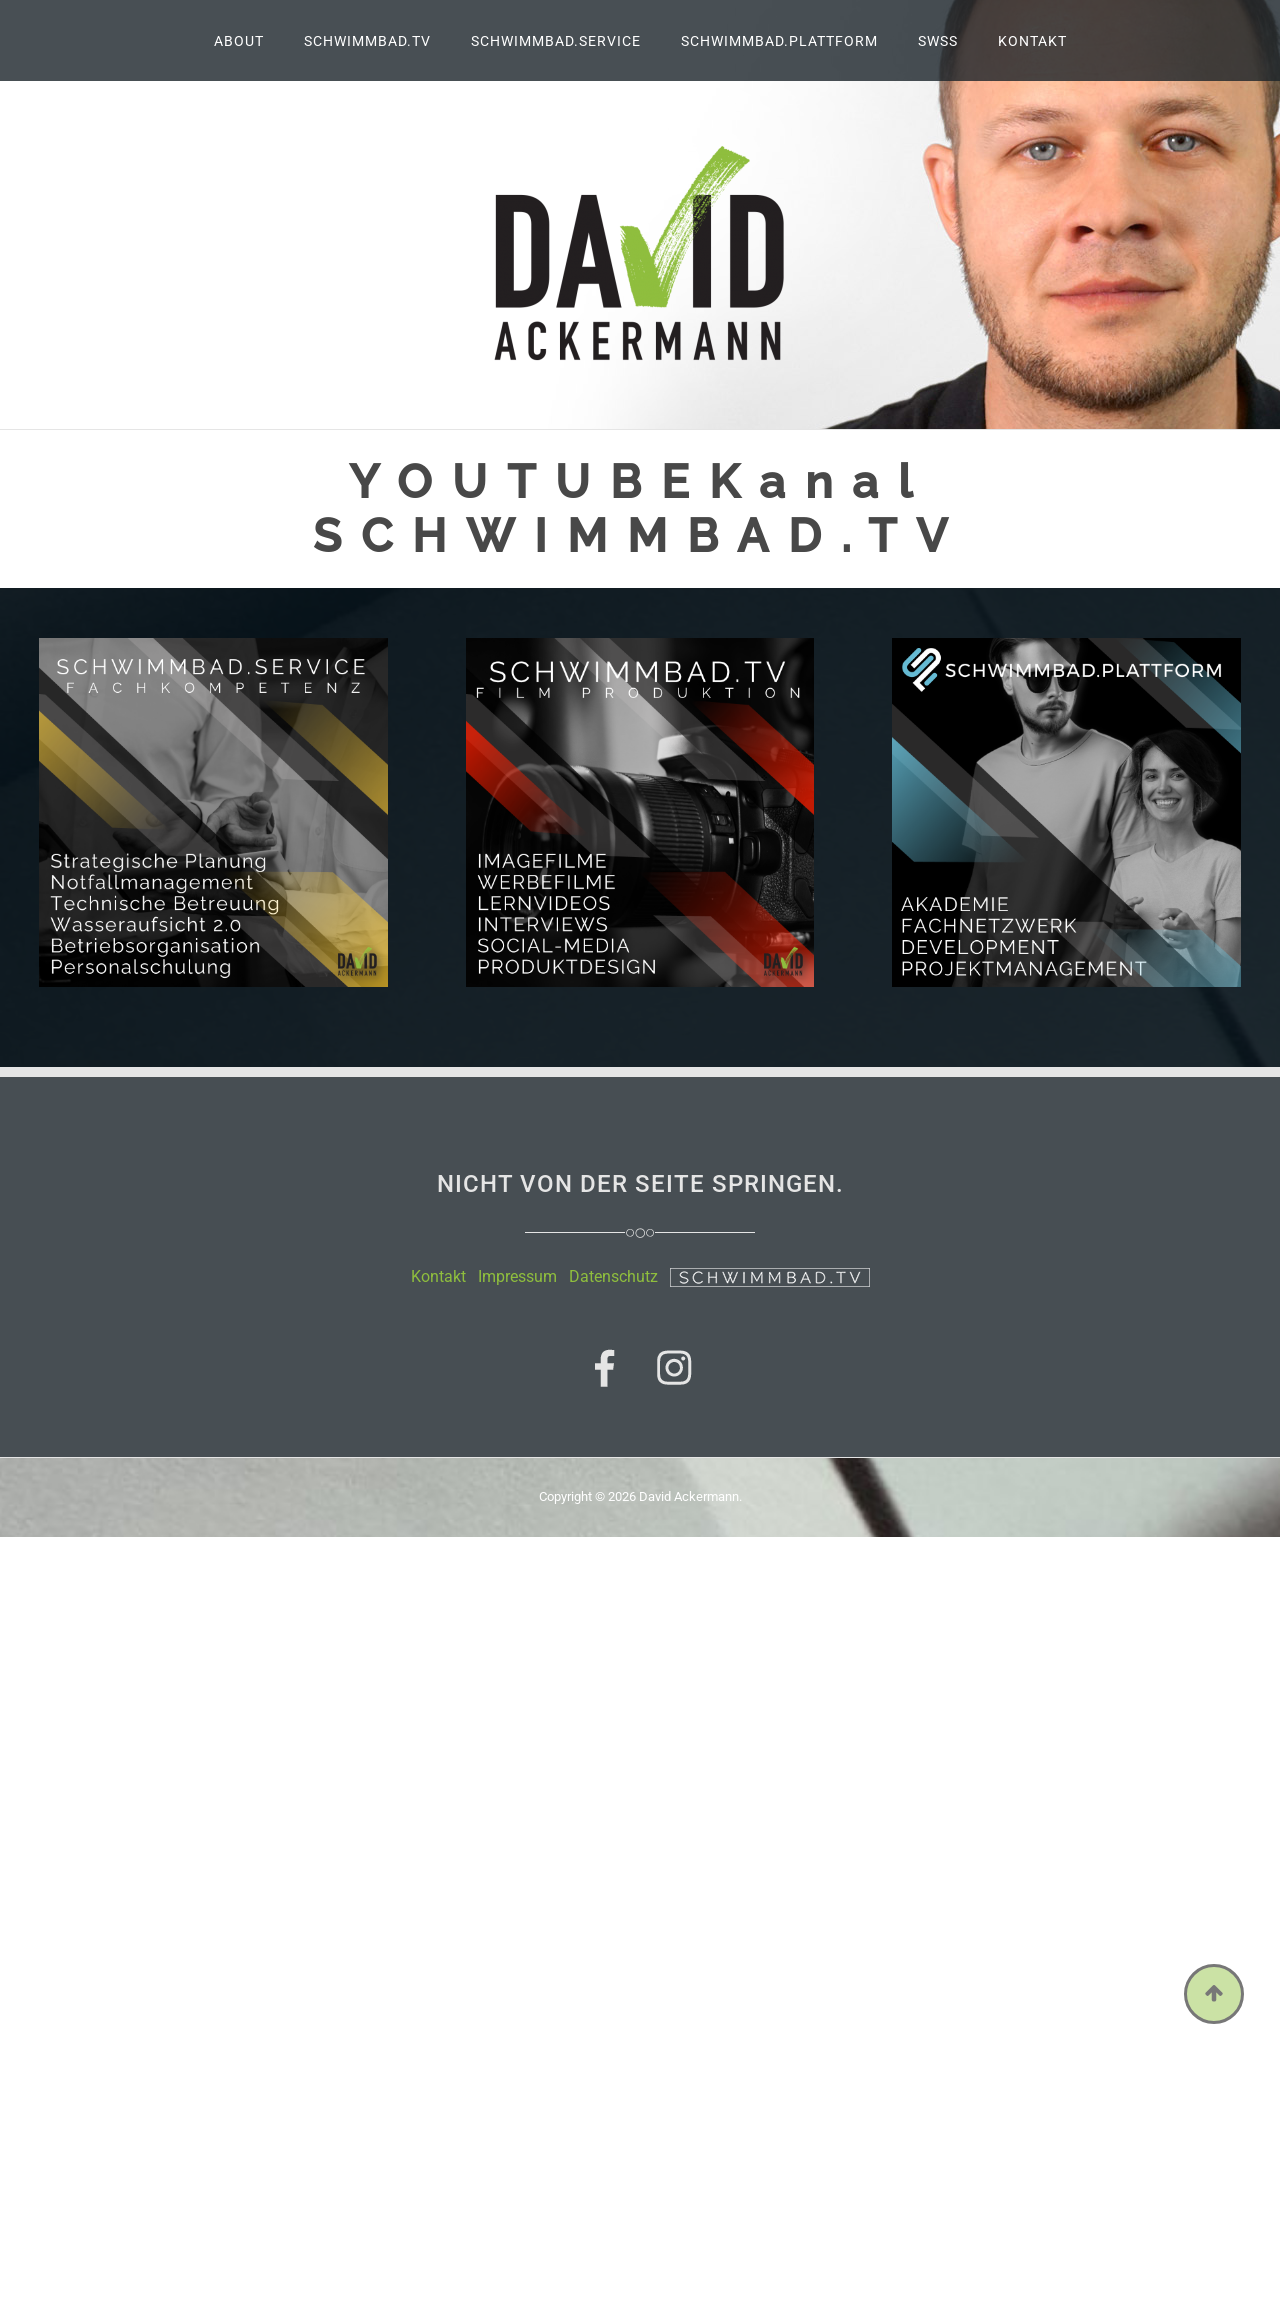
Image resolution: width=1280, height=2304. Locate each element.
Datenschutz (613, 1276)
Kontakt (438, 1276)
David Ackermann (689, 1496)
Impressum (517, 1276)
